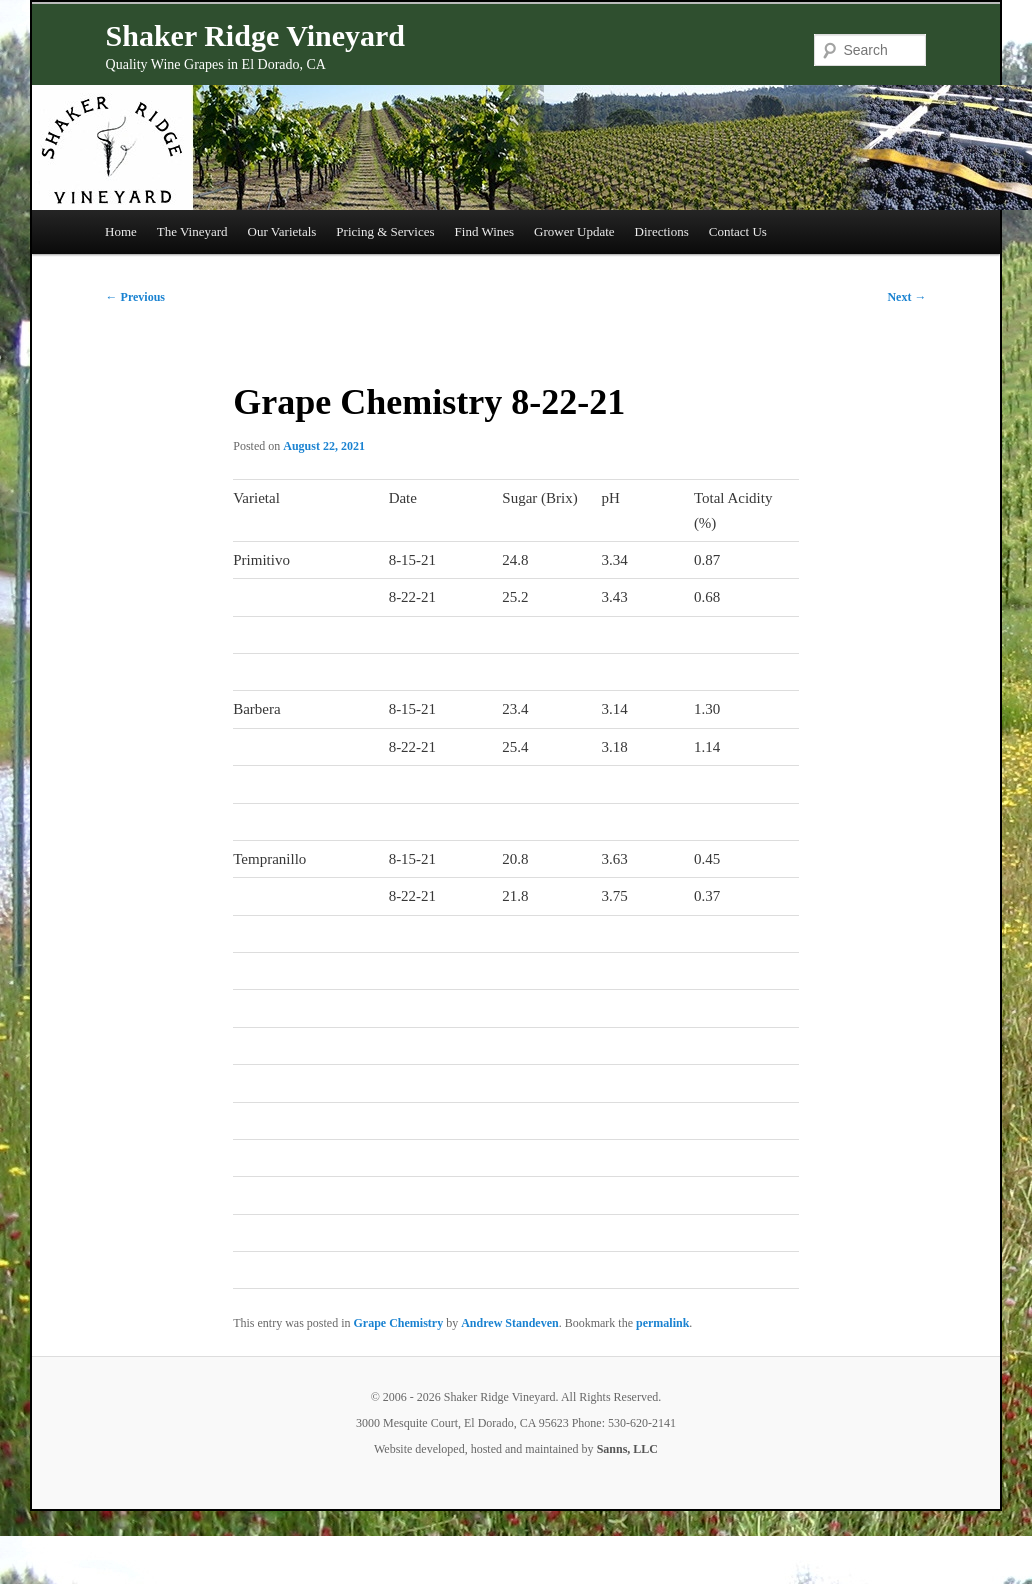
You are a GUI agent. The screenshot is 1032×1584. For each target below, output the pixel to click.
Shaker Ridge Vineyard (256, 35)
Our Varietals (282, 231)
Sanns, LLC (627, 1449)
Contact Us (738, 231)
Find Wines (485, 231)
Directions (662, 231)
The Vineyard (192, 231)
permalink (662, 1323)
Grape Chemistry (399, 1323)
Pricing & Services (385, 231)
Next (906, 297)
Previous (135, 297)
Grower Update (574, 231)
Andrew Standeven (509, 1323)
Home (121, 231)
